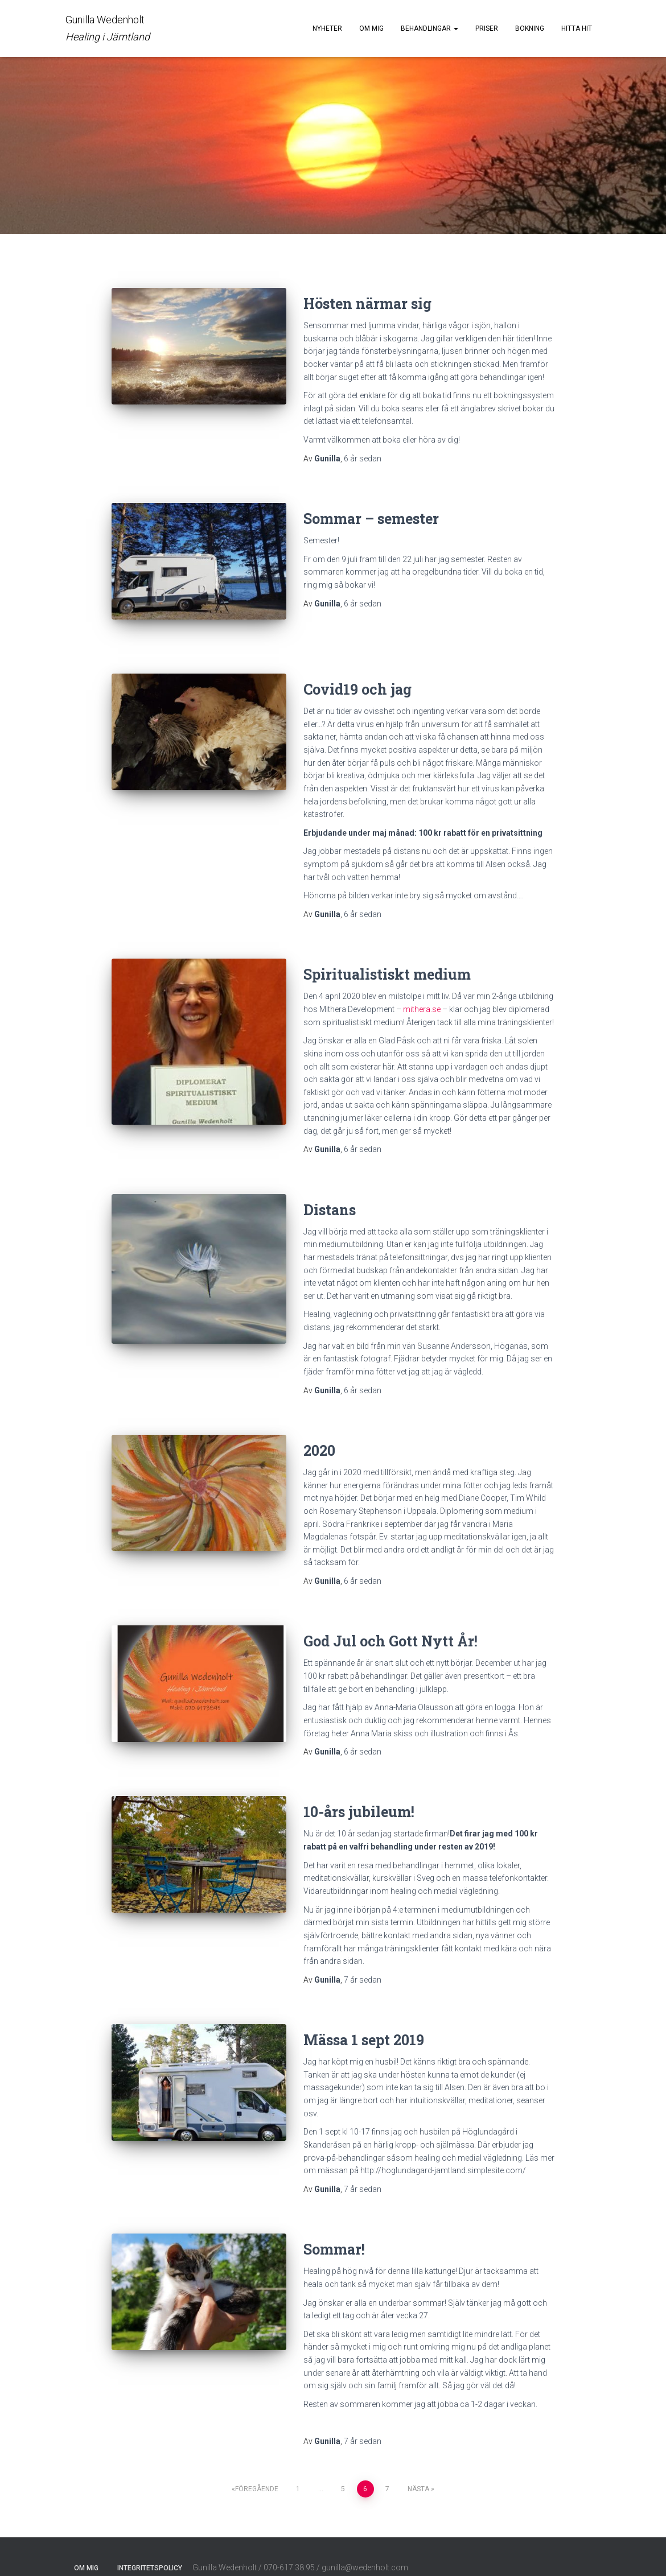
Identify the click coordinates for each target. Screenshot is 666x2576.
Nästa (418, 2472)
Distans (329, 1193)
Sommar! (334, 2232)
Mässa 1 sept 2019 (363, 2023)
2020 (319, 1434)
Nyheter (327, 28)
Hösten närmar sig (367, 303)
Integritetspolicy (149, 2552)
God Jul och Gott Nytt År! (390, 1625)
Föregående (256, 2472)
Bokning (529, 28)
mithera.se (422, 992)
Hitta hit (576, 28)
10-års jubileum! (358, 1795)
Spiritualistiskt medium (387, 957)
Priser (486, 28)
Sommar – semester (371, 518)
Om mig (371, 28)
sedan (362, 458)
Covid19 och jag (357, 672)
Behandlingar (429, 28)
